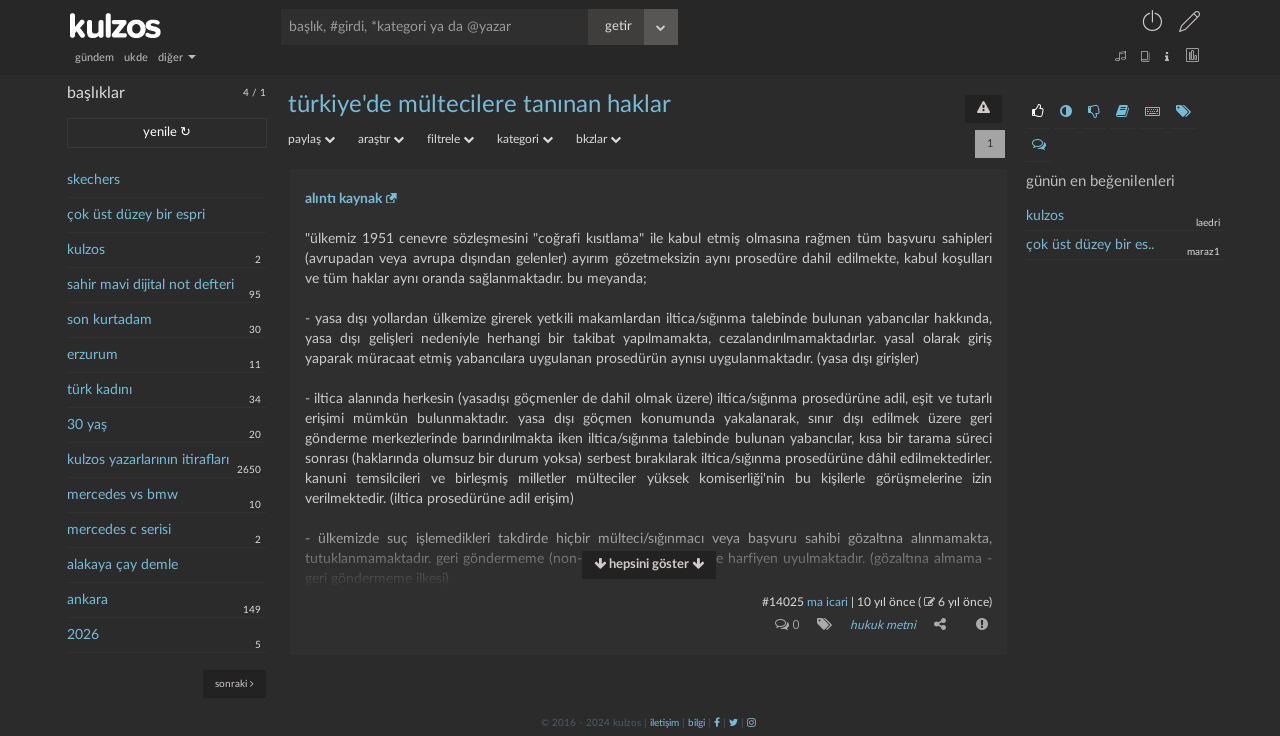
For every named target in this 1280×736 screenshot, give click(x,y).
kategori (525, 139)
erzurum (92, 355)
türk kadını (99, 390)
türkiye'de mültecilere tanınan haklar (479, 105)
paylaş (311, 139)
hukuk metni (883, 625)
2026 (83, 635)
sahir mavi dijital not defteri (150, 285)
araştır (381, 139)
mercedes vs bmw (122, 495)
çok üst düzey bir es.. (1090, 245)
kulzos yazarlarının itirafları (148, 460)
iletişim (664, 723)
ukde (136, 57)
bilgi (696, 723)
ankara (87, 600)
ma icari (827, 602)
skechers (93, 180)
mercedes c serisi (119, 530)
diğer (177, 57)
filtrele (450, 139)
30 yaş (87, 425)
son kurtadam (109, 320)
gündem (94, 57)
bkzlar (598, 139)
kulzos (86, 250)
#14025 (783, 602)
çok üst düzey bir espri (136, 215)
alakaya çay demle (122, 565)
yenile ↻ (167, 132)
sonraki (234, 683)
